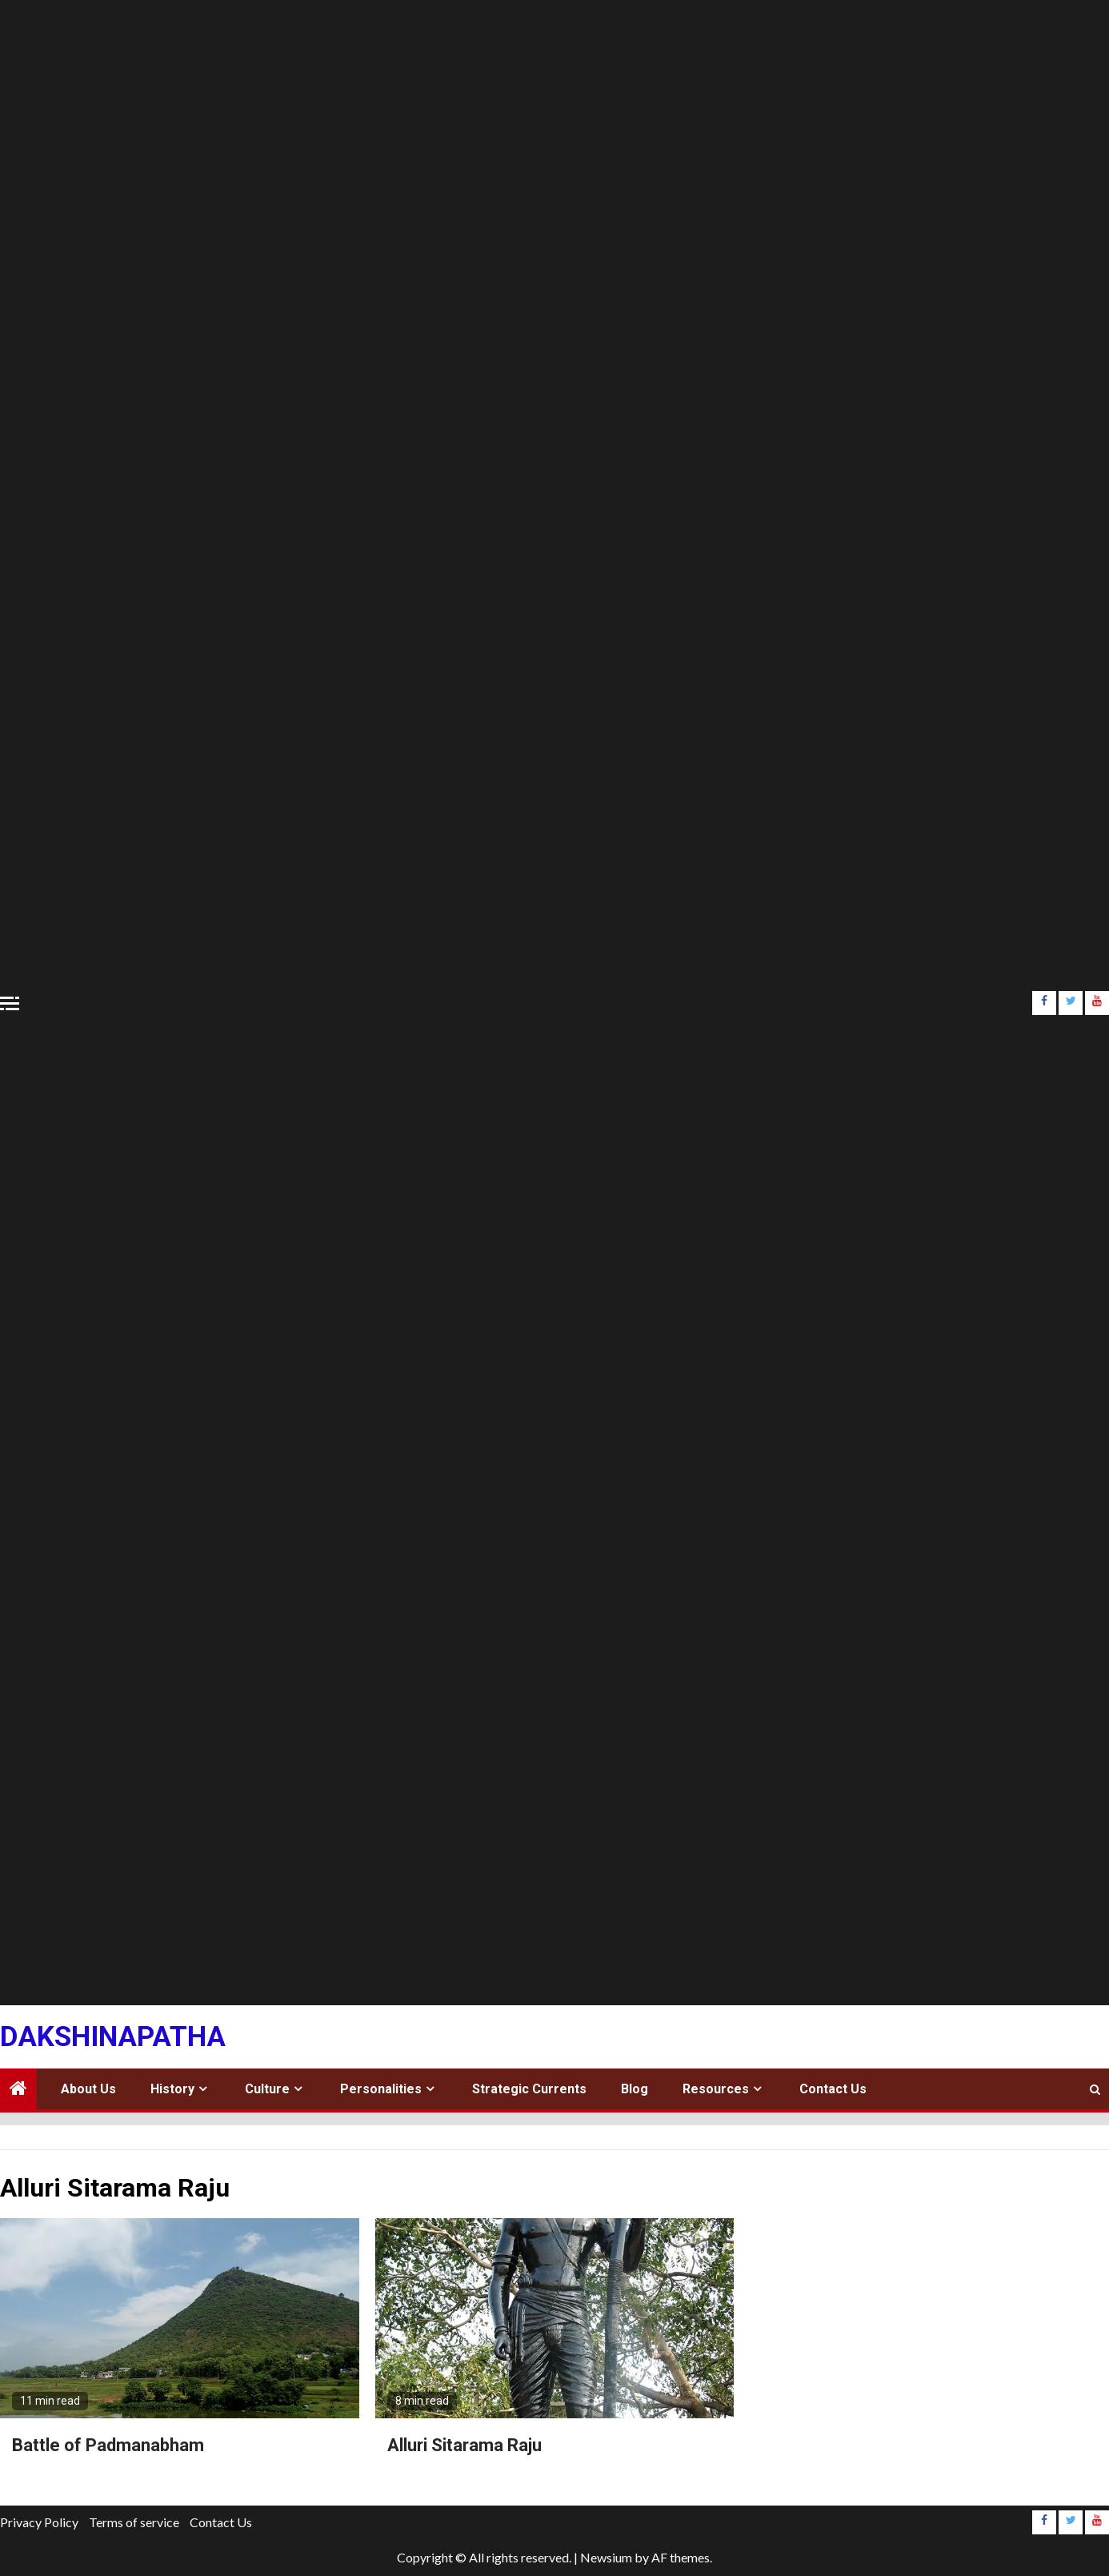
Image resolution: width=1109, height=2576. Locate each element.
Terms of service (134, 2522)
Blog (634, 2089)
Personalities (381, 2089)
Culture (267, 2089)
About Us (88, 2089)
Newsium (606, 2557)
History (172, 2089)
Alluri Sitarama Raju (464, 2445)
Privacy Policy (39, 2522)
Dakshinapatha (113, 2036)
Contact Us (833, 2089)
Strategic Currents (529, 2089)
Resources (716, 2089)
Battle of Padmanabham (108, 2445)
